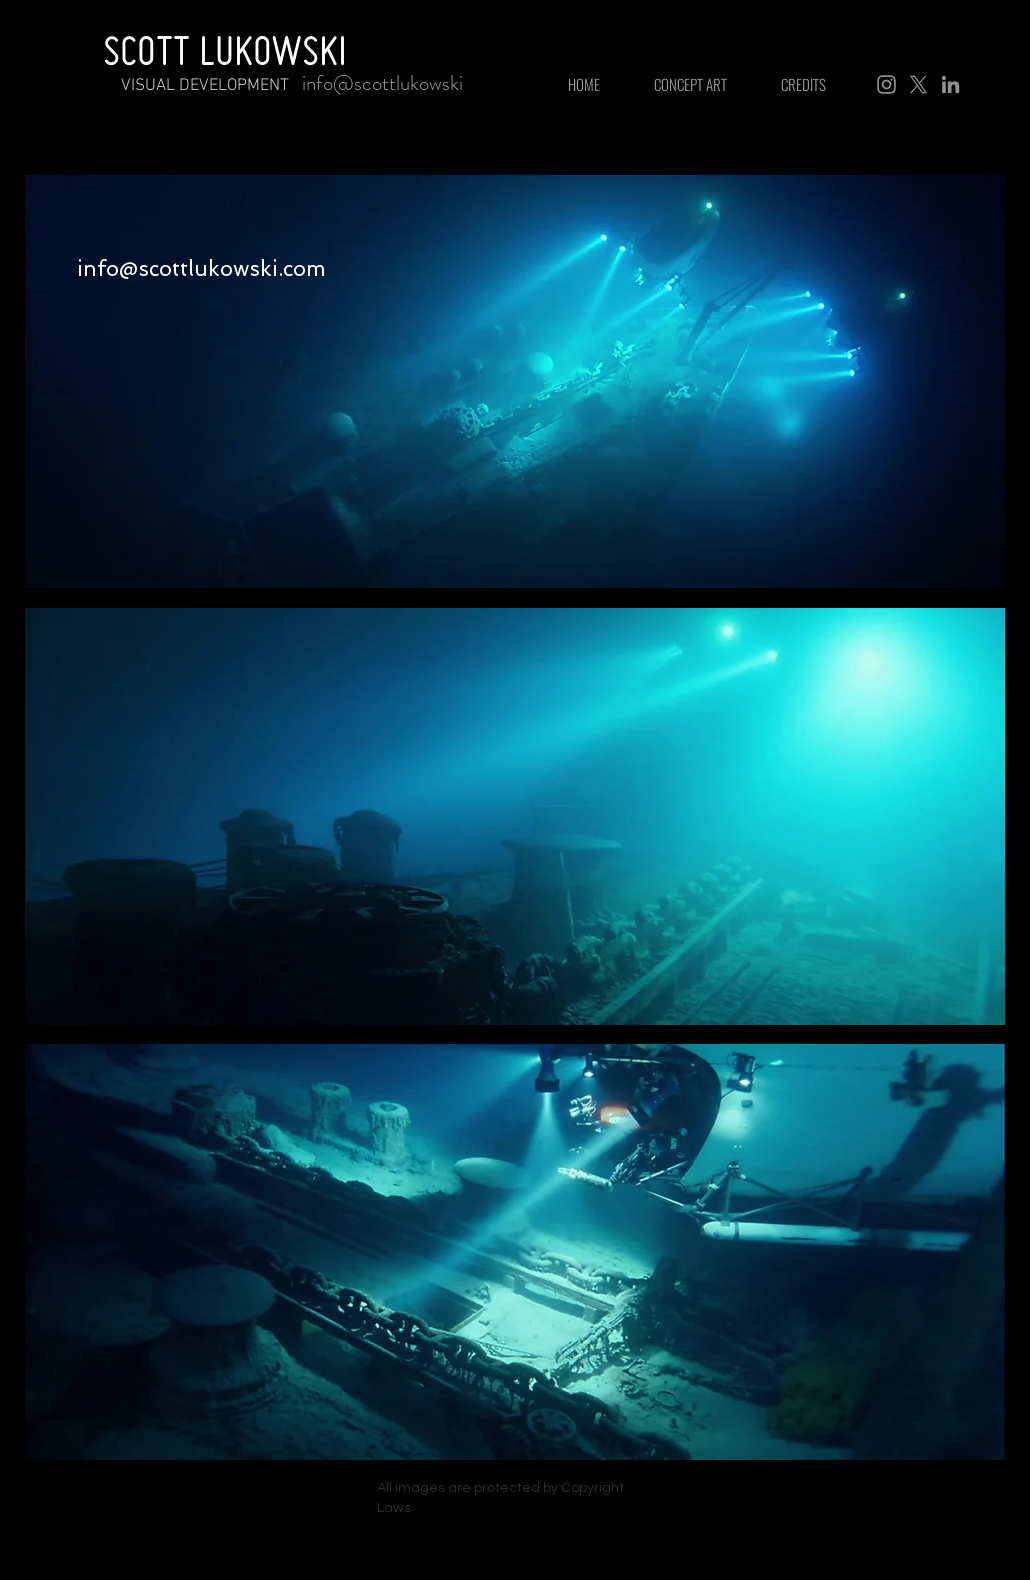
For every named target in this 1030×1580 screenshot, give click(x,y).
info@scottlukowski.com (201, 268)
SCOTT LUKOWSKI (225, 50)
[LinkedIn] (950, 84)
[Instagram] (886, 84)
